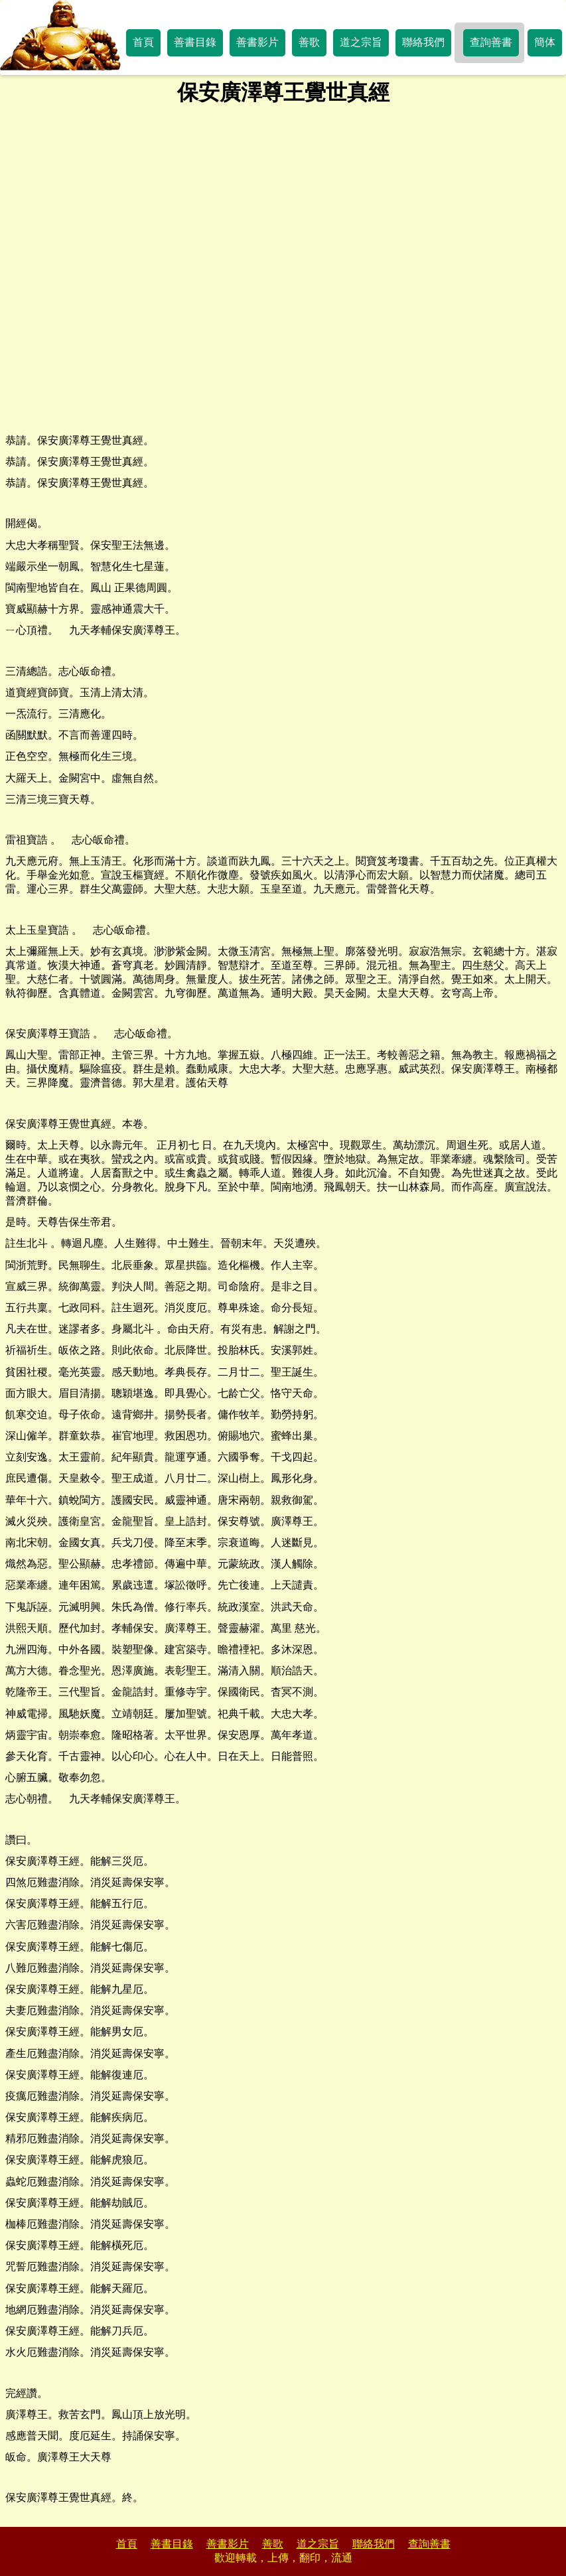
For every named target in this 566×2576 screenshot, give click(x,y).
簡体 (544, 42)
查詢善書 (491, 42)
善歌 (309, 42)
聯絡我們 (423, 42)
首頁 (143, 42)
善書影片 (257, 42)
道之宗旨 (361, 42)
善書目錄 (195, 42)
